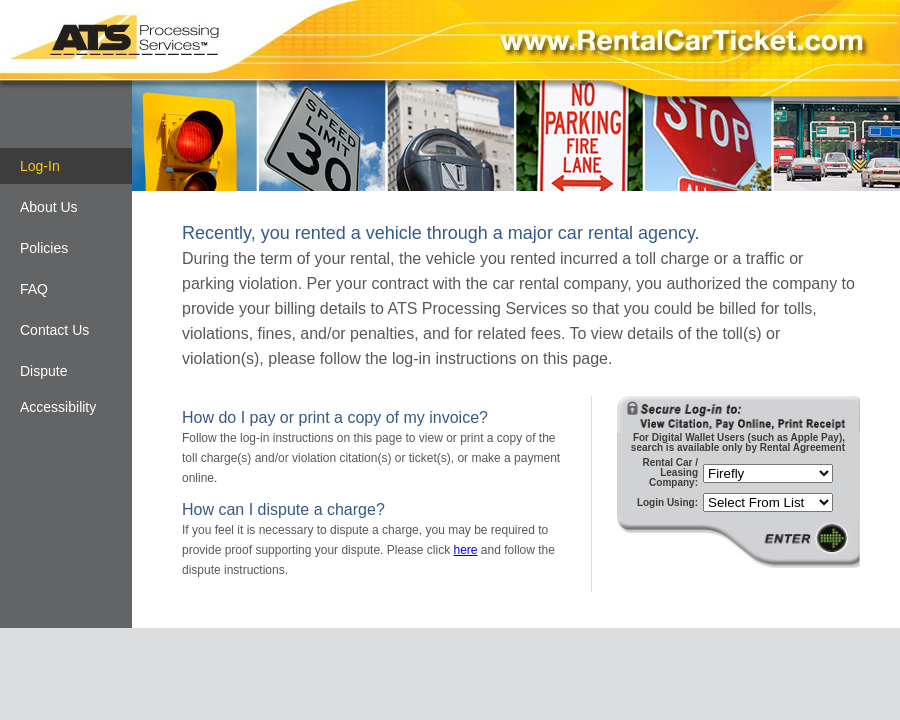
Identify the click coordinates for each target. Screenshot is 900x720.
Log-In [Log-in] (40, 166)
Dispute (43, 371)
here (465, 550)
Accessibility (58, 407)
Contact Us (54, 330)
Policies (44, 248)
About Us (49, 207)
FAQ (34, 289)
